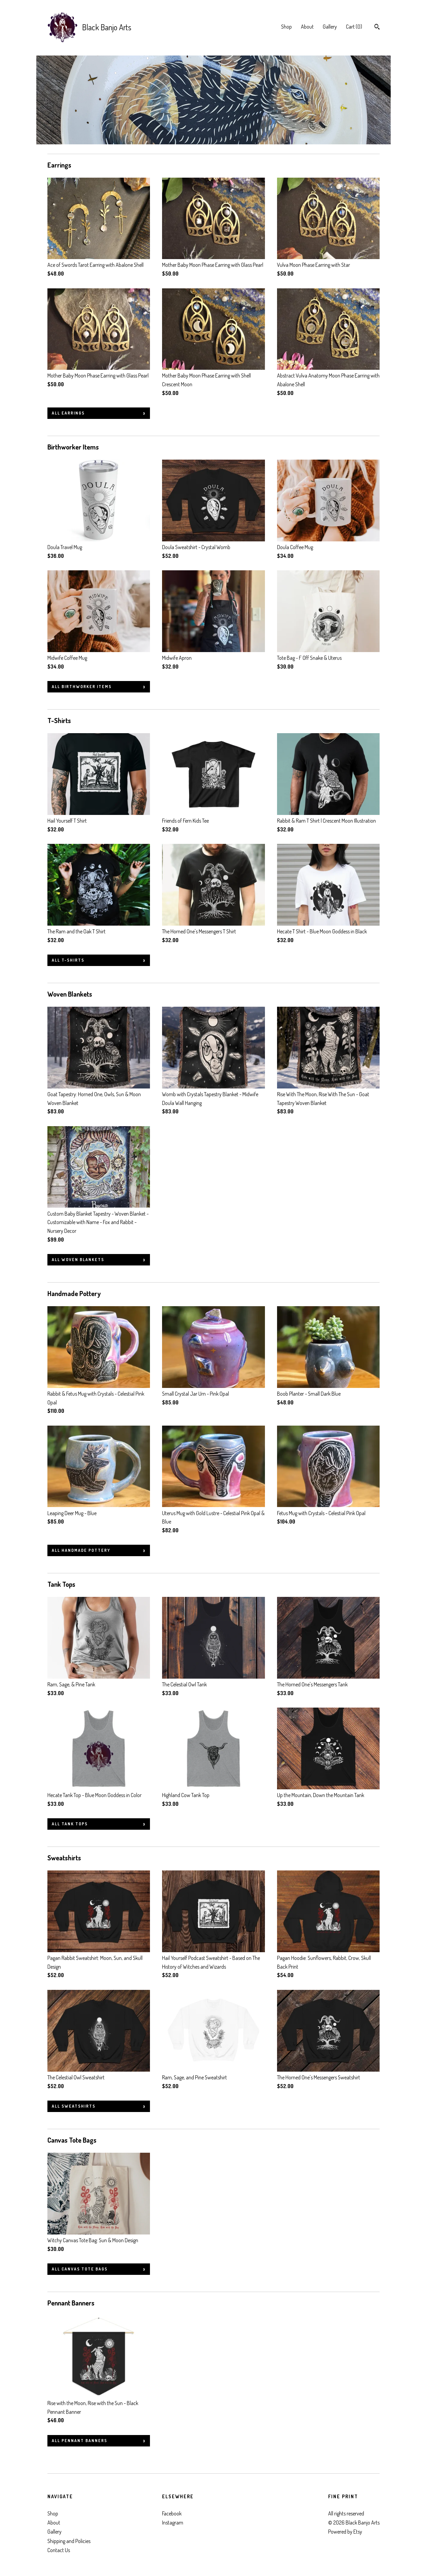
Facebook (172, 2513)
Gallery (330, 26)
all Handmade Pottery (81, 1550)
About (307, 26)
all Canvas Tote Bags (80, 2268)
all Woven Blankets (78, 1259)
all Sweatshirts (73, 2106)
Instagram (172, 2522)
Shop (286, 26)
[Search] (377, 27)
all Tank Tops (70, 1823)
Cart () (354, 26)
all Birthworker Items (82, 686)
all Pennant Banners (79, 2440)
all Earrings (68, 413)
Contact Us (58, 2550)
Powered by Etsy (345, 2531)
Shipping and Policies (68, 2541)
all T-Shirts (68, 960)
